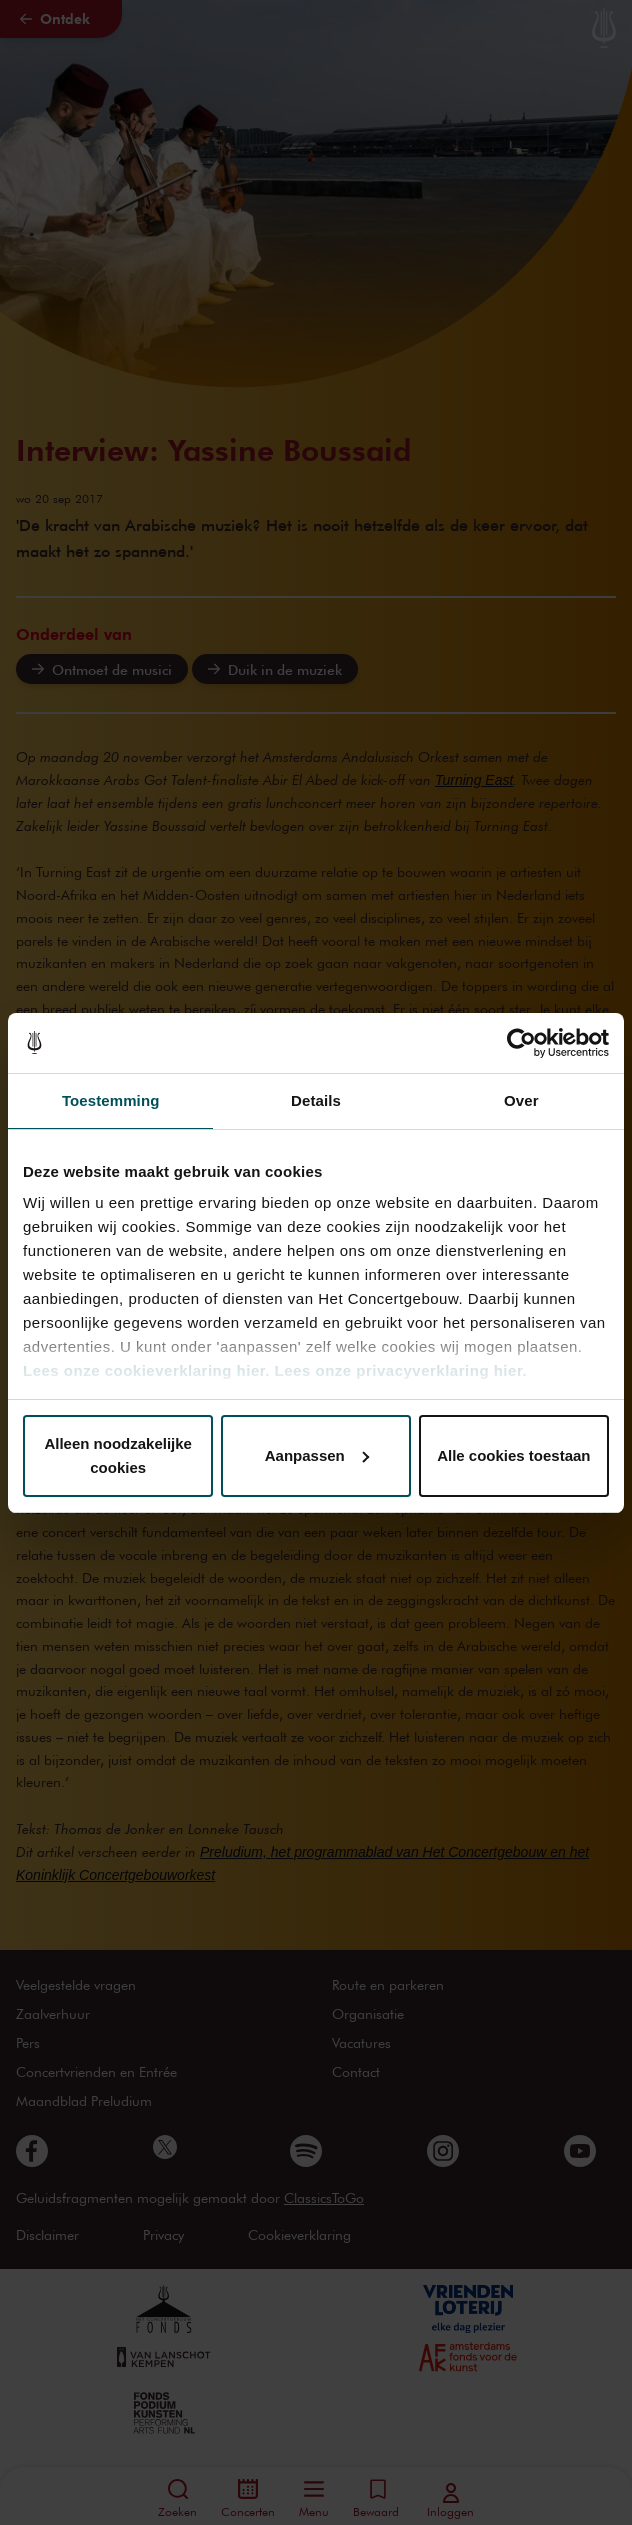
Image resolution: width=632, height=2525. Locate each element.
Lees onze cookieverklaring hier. (146, 1370)
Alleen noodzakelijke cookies (118, 1455)
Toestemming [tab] (111, 1100)
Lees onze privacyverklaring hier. (401, 1370)
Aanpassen (317, 1455)
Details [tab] (316, 1100)
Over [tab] (521, 1100)
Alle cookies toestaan (513, 1455)
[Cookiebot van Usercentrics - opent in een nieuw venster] (521, 1043)
